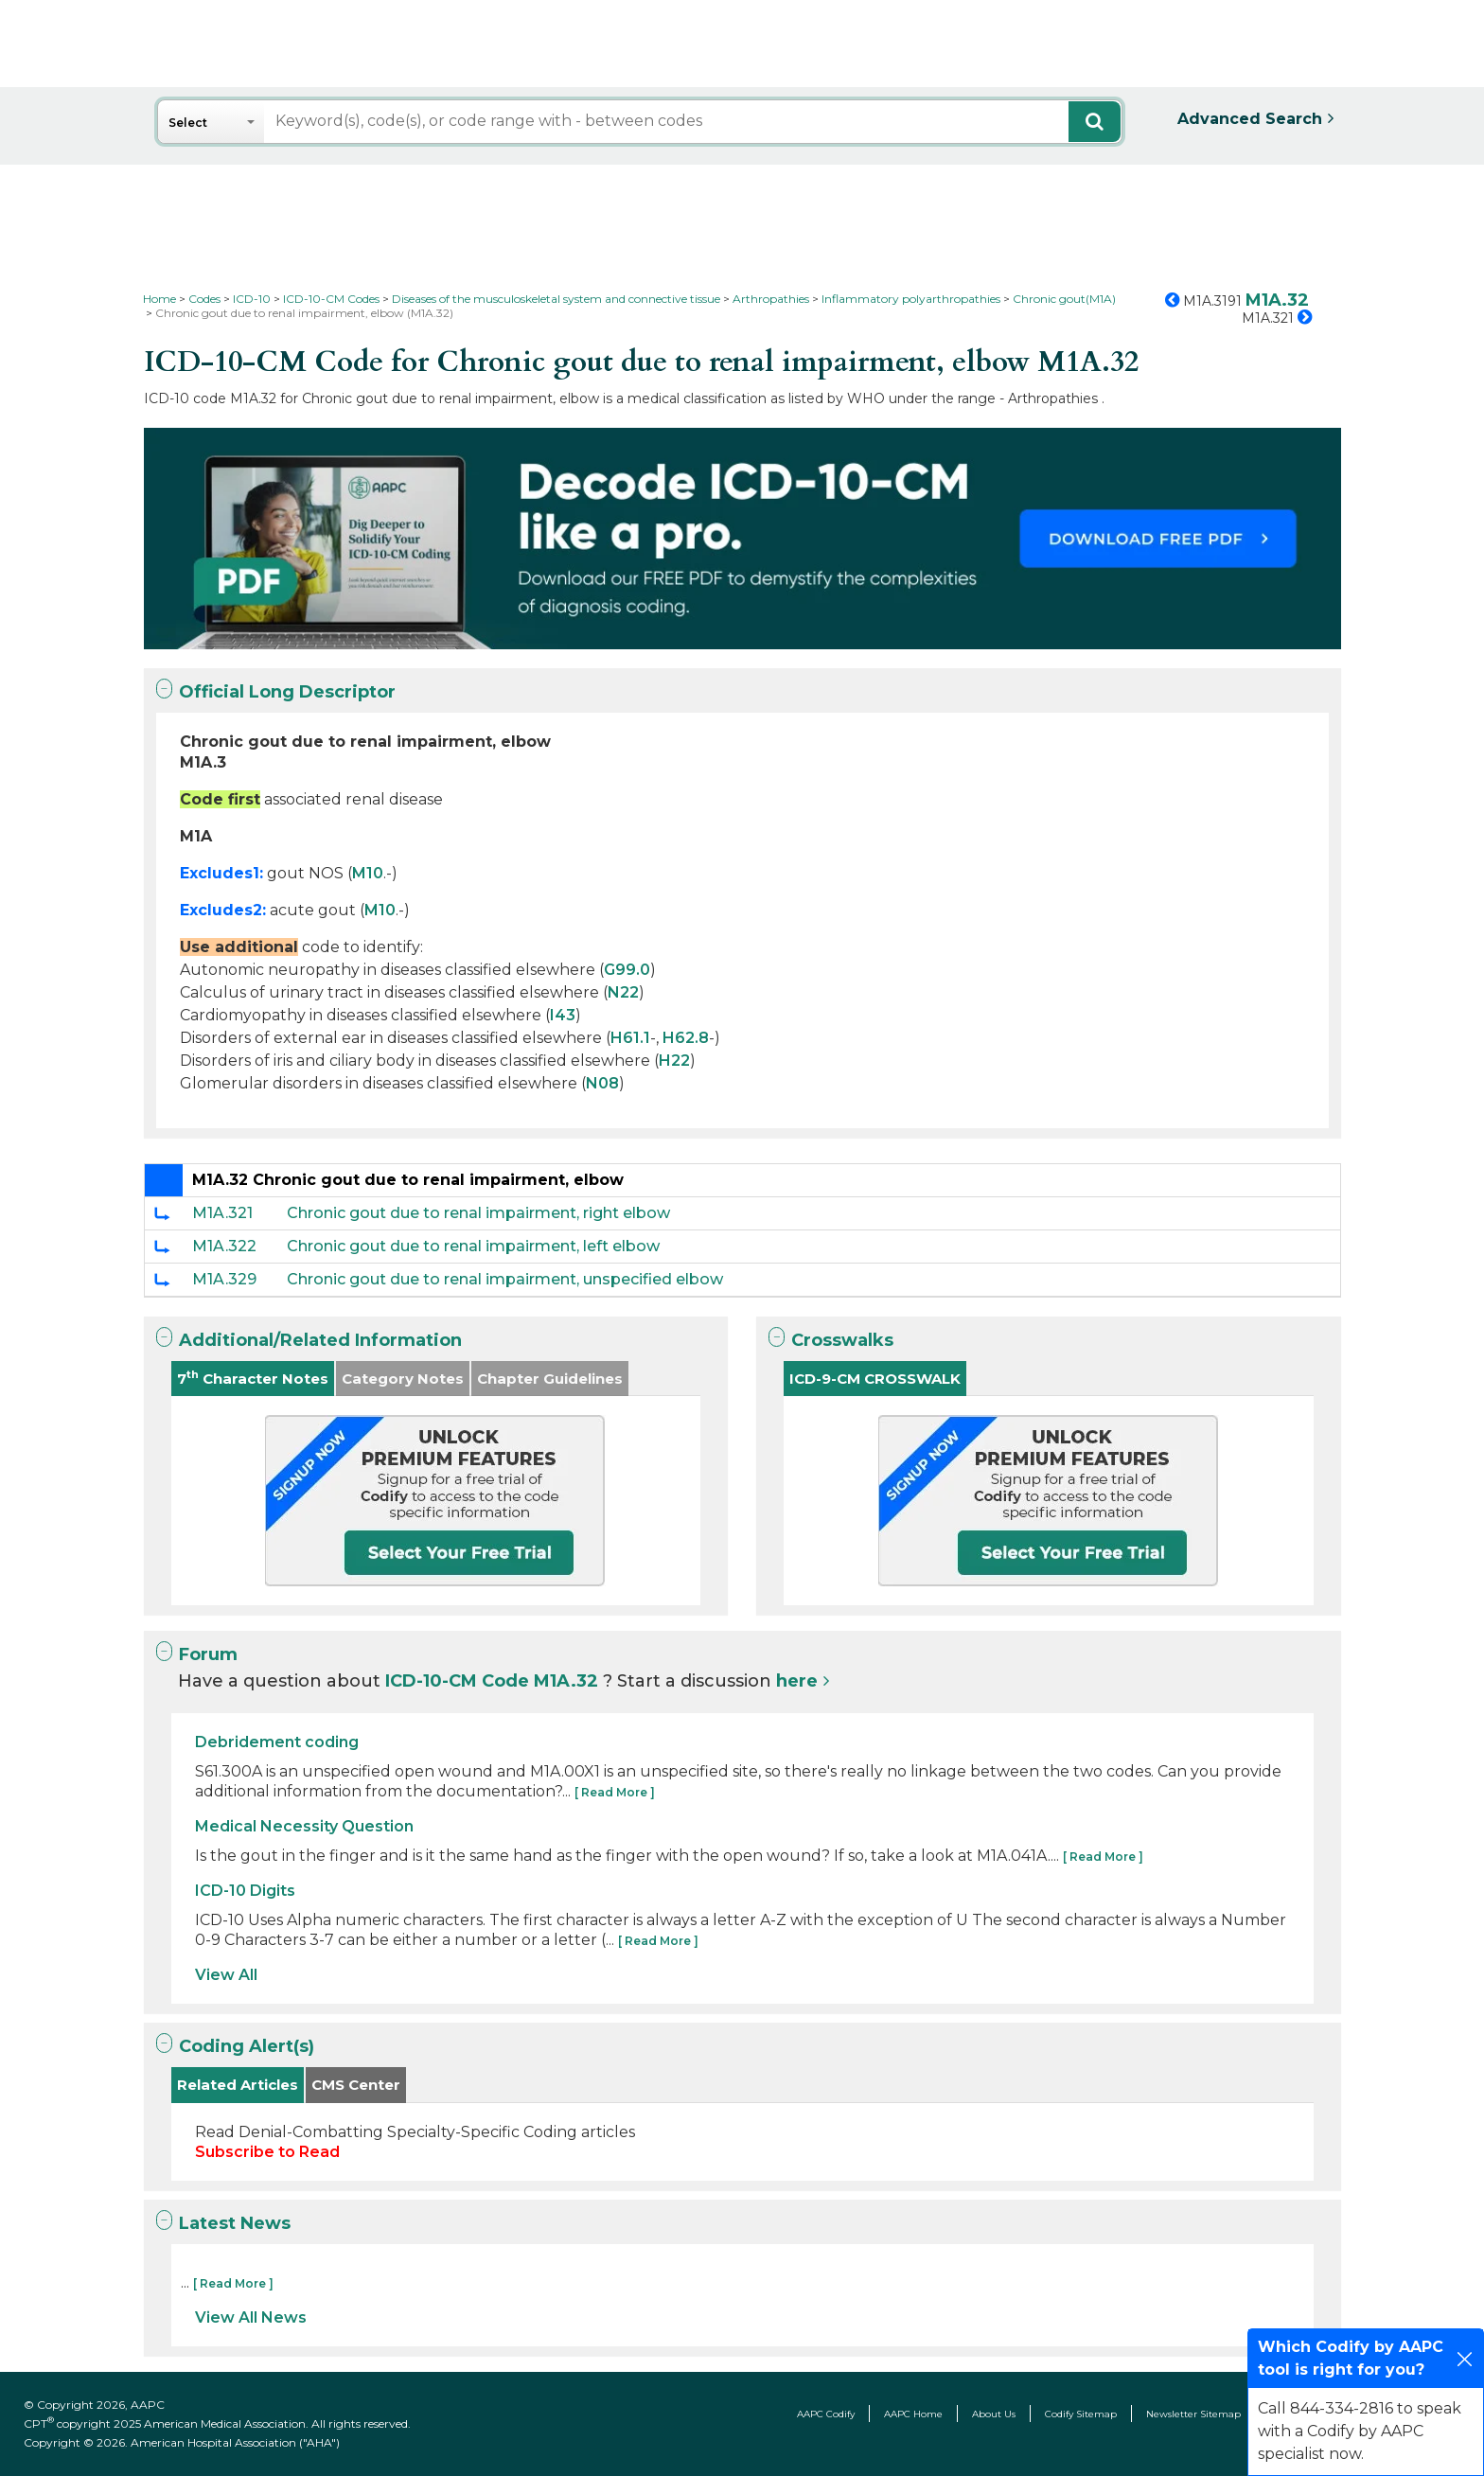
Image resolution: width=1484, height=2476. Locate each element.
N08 (602, 1083)
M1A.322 (224, 1246)
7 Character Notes (252, 1378)
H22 (674, 1061)
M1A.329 (224, 1279)
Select (187, 122)
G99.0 (627, 970)
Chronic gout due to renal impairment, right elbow (478, 1213)
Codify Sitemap (1081, 2414)
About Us (994, 2414)
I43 (562, 1015)
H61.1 (630, 1038)
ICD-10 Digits (245, 1891)
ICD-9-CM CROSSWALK (875, 1379)
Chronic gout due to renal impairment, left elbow (473, 1246)
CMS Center (355, 2085)
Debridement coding (277, 1742)
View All (226, 1975)
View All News (251, 2317)
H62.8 (685, 1038)
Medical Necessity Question (304, 1826)
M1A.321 (222, 1213)
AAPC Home (913, 2414)
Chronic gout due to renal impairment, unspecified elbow (505, 1279)
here (797, 1681)
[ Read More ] (614, 1792)
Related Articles (237, 2085)
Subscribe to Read (267, 2152)
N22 (623, 992)
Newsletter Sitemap (1193, 2414)
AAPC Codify (826, 2414)
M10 (367, 873)
